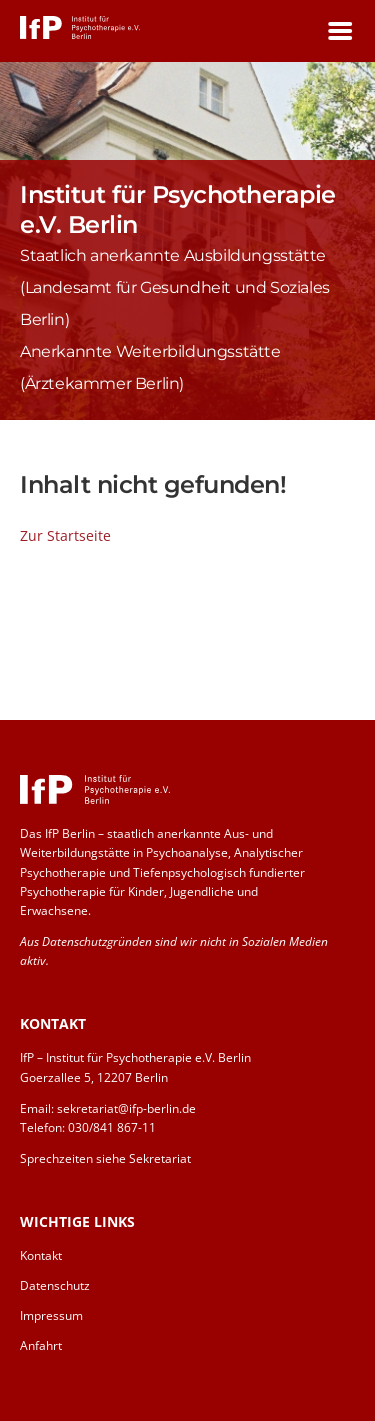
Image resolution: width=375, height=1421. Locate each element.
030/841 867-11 (112, 1127)
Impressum (51, 1315)
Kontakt (41, 1255)
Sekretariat (160, 1158)
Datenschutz (55, 1285)
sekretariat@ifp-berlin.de (126, 1108)
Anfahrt (41, 1345)
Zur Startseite (65, 535)
